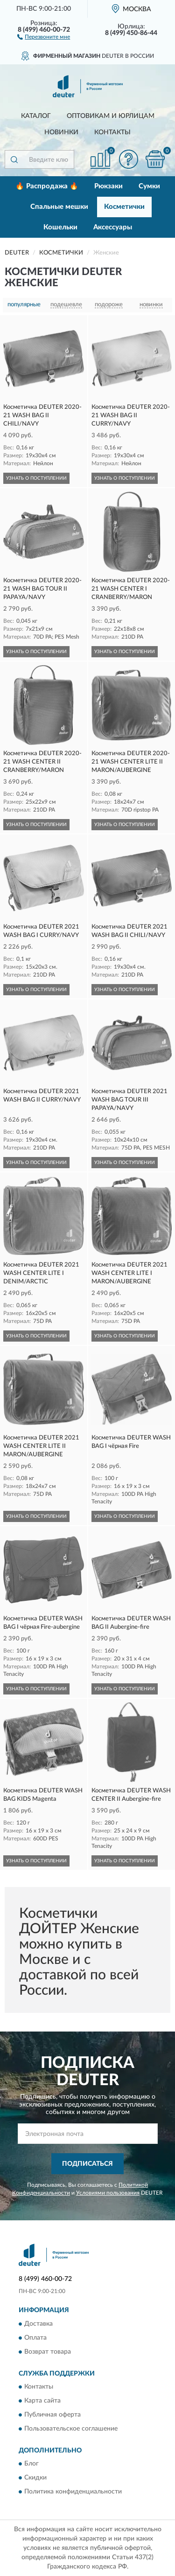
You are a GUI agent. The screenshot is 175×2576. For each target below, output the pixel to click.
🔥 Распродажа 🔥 (46, 186)
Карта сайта (42, 2401)
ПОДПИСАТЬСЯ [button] (87, 2164)
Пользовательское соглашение (71, 2429)
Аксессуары (112, 227)
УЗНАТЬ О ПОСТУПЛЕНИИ (36, 478)
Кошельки (60, 227)
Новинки (61, 132)
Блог (31, 2464)
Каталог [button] (36, 116)
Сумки (149, 186)
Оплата (35, 2338)
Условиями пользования (108, 2193)
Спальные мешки (59, 206)
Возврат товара (47, 2352)
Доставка (38, 2324)
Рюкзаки (108, 186)
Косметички (124, 206)
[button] (43, 36)
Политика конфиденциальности (73, 2492)
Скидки (35, 2478)
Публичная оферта (52, 2415)
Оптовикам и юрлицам (110, 116)
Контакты (112, 132)
